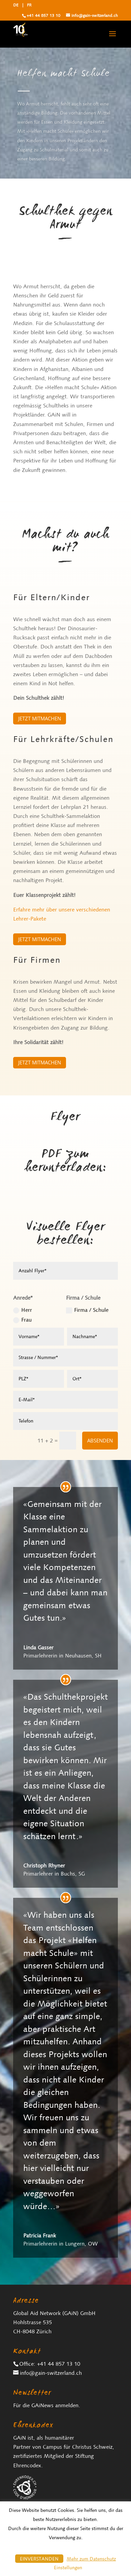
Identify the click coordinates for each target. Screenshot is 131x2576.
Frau (22, 1319)
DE (16, 5)
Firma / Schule (87, 1309)
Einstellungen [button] (68, 2568)
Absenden (100, 1440)
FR (29, 5)
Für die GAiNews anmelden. (46, 2405)
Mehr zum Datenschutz (91, 2558)
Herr (22, 1309)
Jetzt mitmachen (39, 718)
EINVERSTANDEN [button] (39, 2559)
